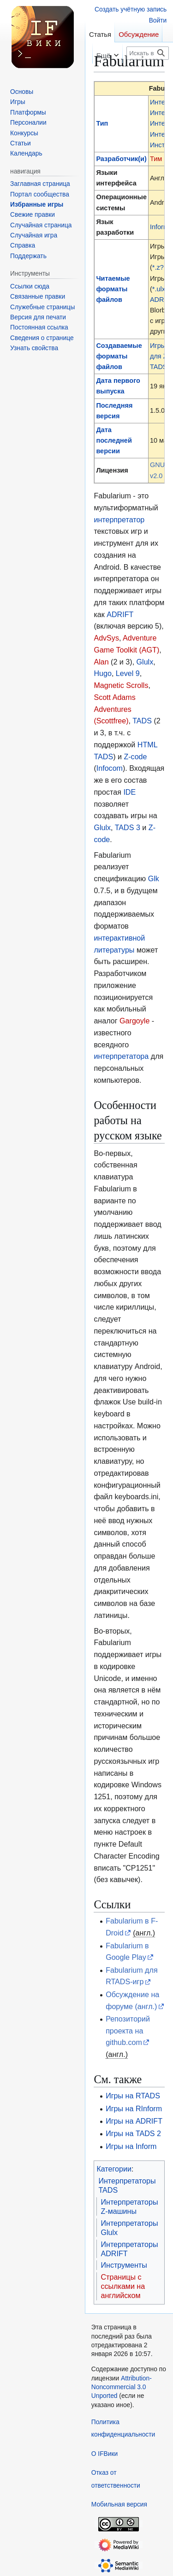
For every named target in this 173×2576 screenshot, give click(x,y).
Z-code (135, 756)
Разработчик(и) (121, 158)
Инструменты (124, 2265)
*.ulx (158, 289)
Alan (101, 662)
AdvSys (106, 638)
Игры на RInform (134, 2108)
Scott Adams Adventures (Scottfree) (114, 709)
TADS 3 (127, 827)
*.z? (158, 267)
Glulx (145, 662)
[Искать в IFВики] (147, 53)
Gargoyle (134, 1021)
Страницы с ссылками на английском (123, 2286)
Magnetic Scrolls (121, 685)
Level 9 (128, 673)
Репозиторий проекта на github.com (128, 2031)
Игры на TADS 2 (133, 2133)
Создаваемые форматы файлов (119, 356)
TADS (142, 720)
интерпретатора (121, 1056)
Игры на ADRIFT (134, 2121)
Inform (159, 227)
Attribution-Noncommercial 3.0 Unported (121, 2387)
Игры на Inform (131, 2146)
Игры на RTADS (133, 2095)
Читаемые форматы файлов (113, 289)
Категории (113, 2169)
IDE (129, 792)
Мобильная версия (119, 2504)
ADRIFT (120, 614)
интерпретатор (119, 519)
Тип (102, 123)
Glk (153, 878)
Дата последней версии (113, 440)
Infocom (109, 768)
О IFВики (104, 2453)
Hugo (102, 673)
